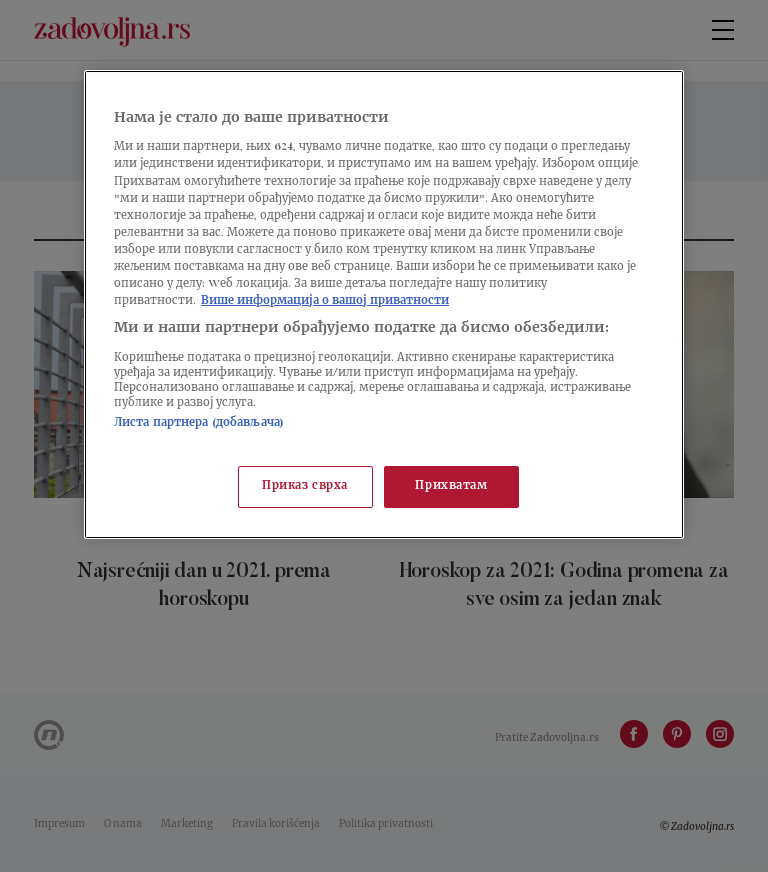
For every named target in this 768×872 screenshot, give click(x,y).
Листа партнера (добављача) (199, 423)
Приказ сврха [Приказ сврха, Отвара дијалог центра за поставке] (305, 486)
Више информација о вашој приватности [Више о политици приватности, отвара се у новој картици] (325, 301)
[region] (384, 304)
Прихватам (451, 486)
